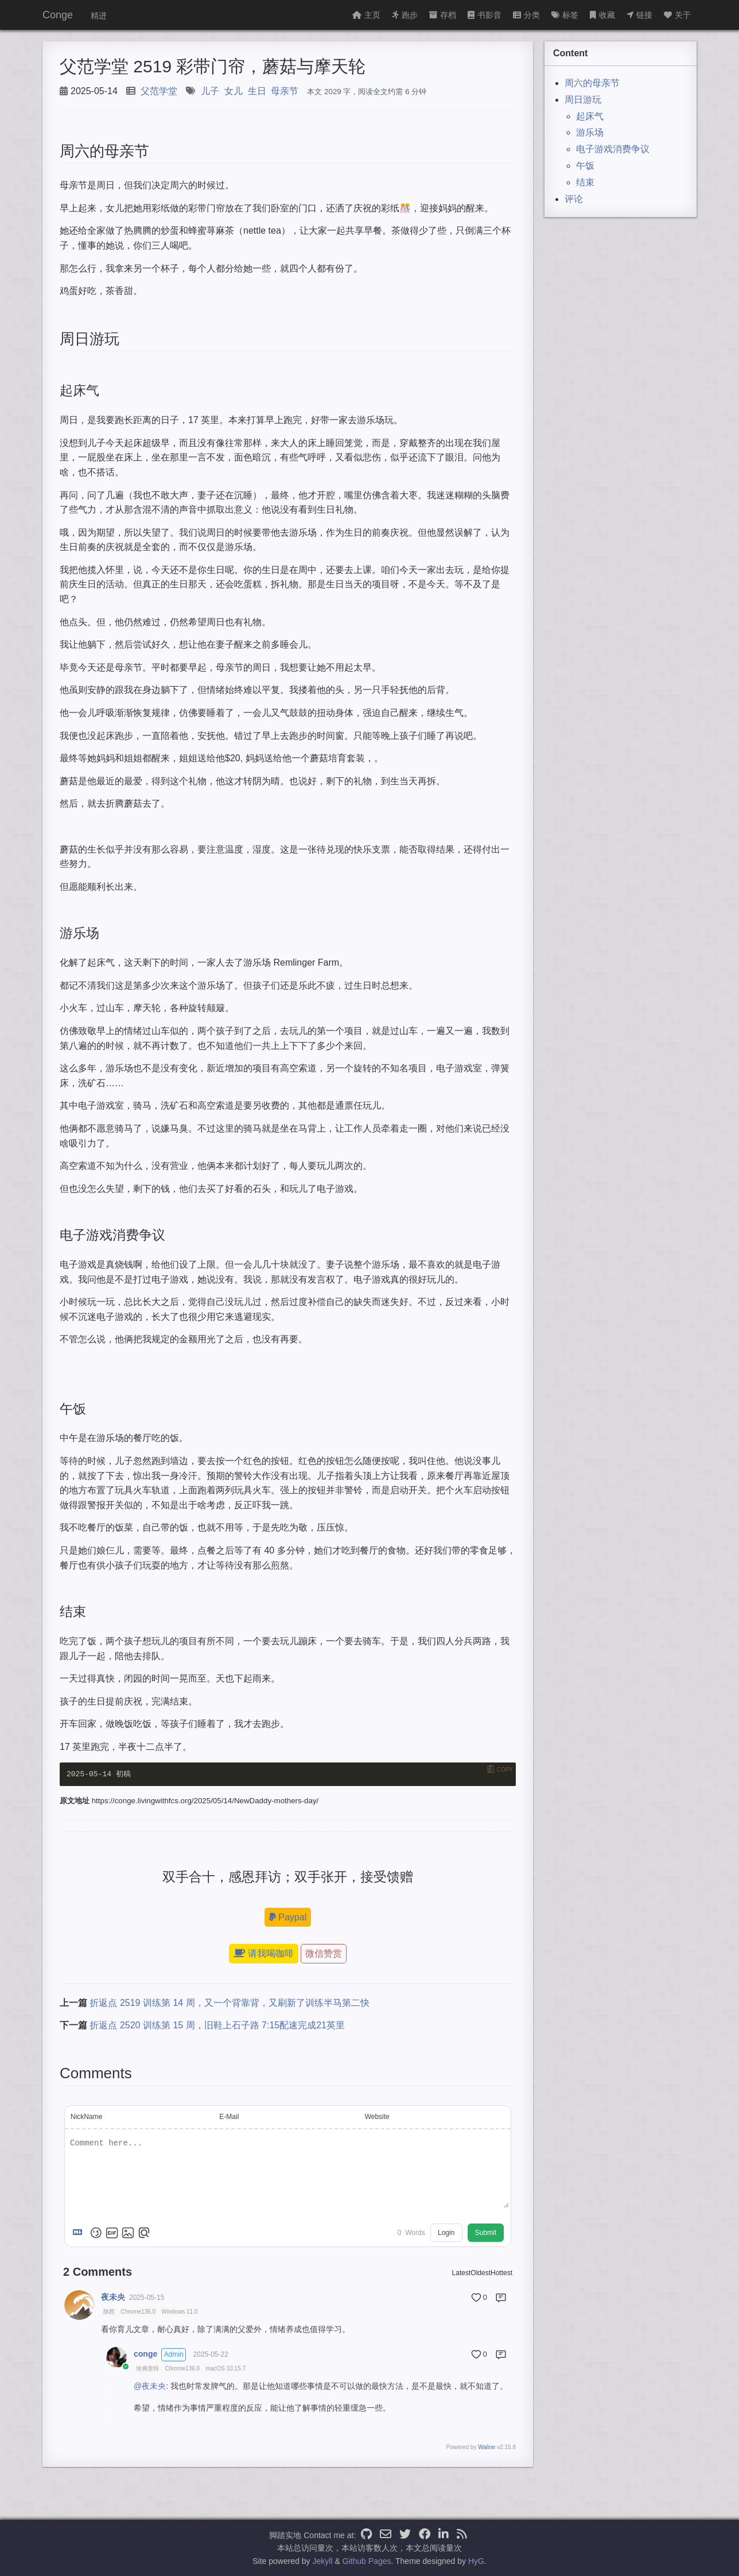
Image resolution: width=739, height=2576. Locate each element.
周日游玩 (583, 99)
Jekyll (323, 2561)
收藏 (602, 15)
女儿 (233, 91)
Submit (485, 2233)
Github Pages (367, 2561)
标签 (564, 15)
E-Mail (229, 2117)
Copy (505, 1769)
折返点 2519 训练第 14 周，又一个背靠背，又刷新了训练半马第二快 (229, 2003)
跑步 (405, 15)
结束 (585, 182)
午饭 (585, 166)
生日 (257, 91)
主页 (366, 15)
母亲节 (284, 91)
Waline (486, 2447)
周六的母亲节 (592, 83)
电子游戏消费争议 (612, 149)
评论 (574, 199)
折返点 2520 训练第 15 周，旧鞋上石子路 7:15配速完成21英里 (217, 2026)
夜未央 (113, 2297)
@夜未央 (150, 2386)
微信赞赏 (323, 1953)
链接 (639, 15)
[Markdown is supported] (80, 2233)
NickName (86, 2117)
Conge (57, 15)
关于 (677, 15)
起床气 (590, 116)
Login (446, 2233)
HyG (476, 2561)
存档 (442, 15)
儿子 (210, 91)
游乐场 (590, 132)
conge (145, 2354)
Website (377, 2117)
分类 (526, 15)
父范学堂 (159, 91)
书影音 (484, 15)
